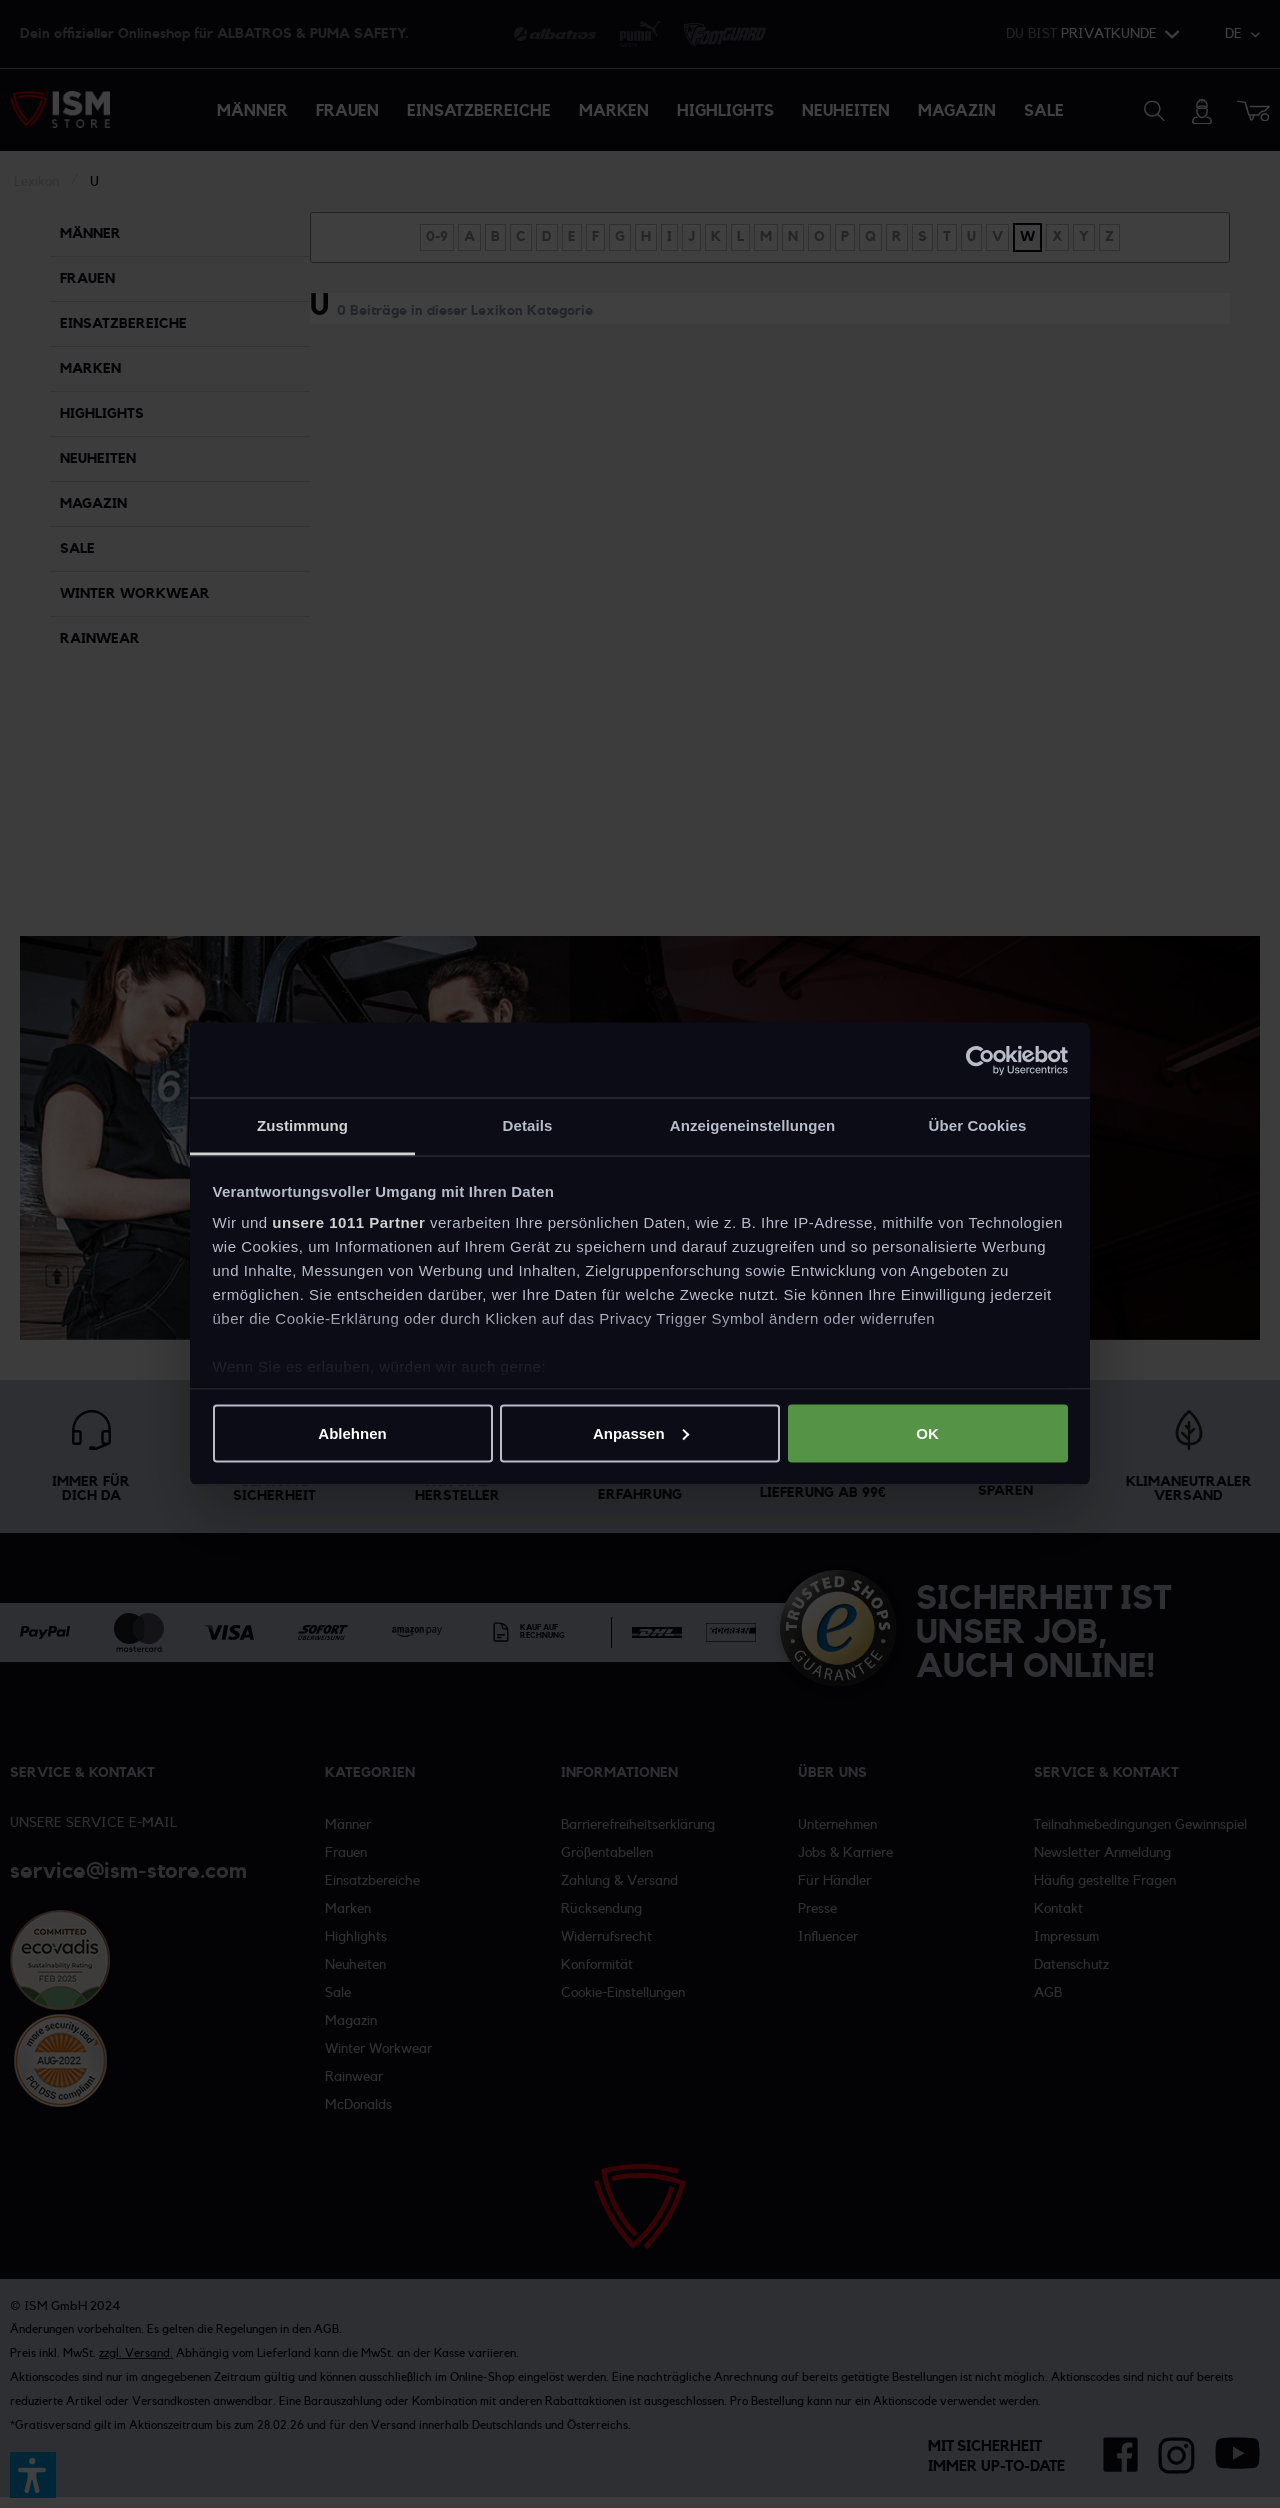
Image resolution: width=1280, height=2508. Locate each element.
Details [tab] (528, 1125)
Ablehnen (352, 1432)
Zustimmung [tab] (302, 1125)
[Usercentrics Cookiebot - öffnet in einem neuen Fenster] (980, 1060)
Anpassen (641, 1432)
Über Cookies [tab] (978, 1125)
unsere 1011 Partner (348, 1222)
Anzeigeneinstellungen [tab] (752, 1125)
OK (927, 1432)
